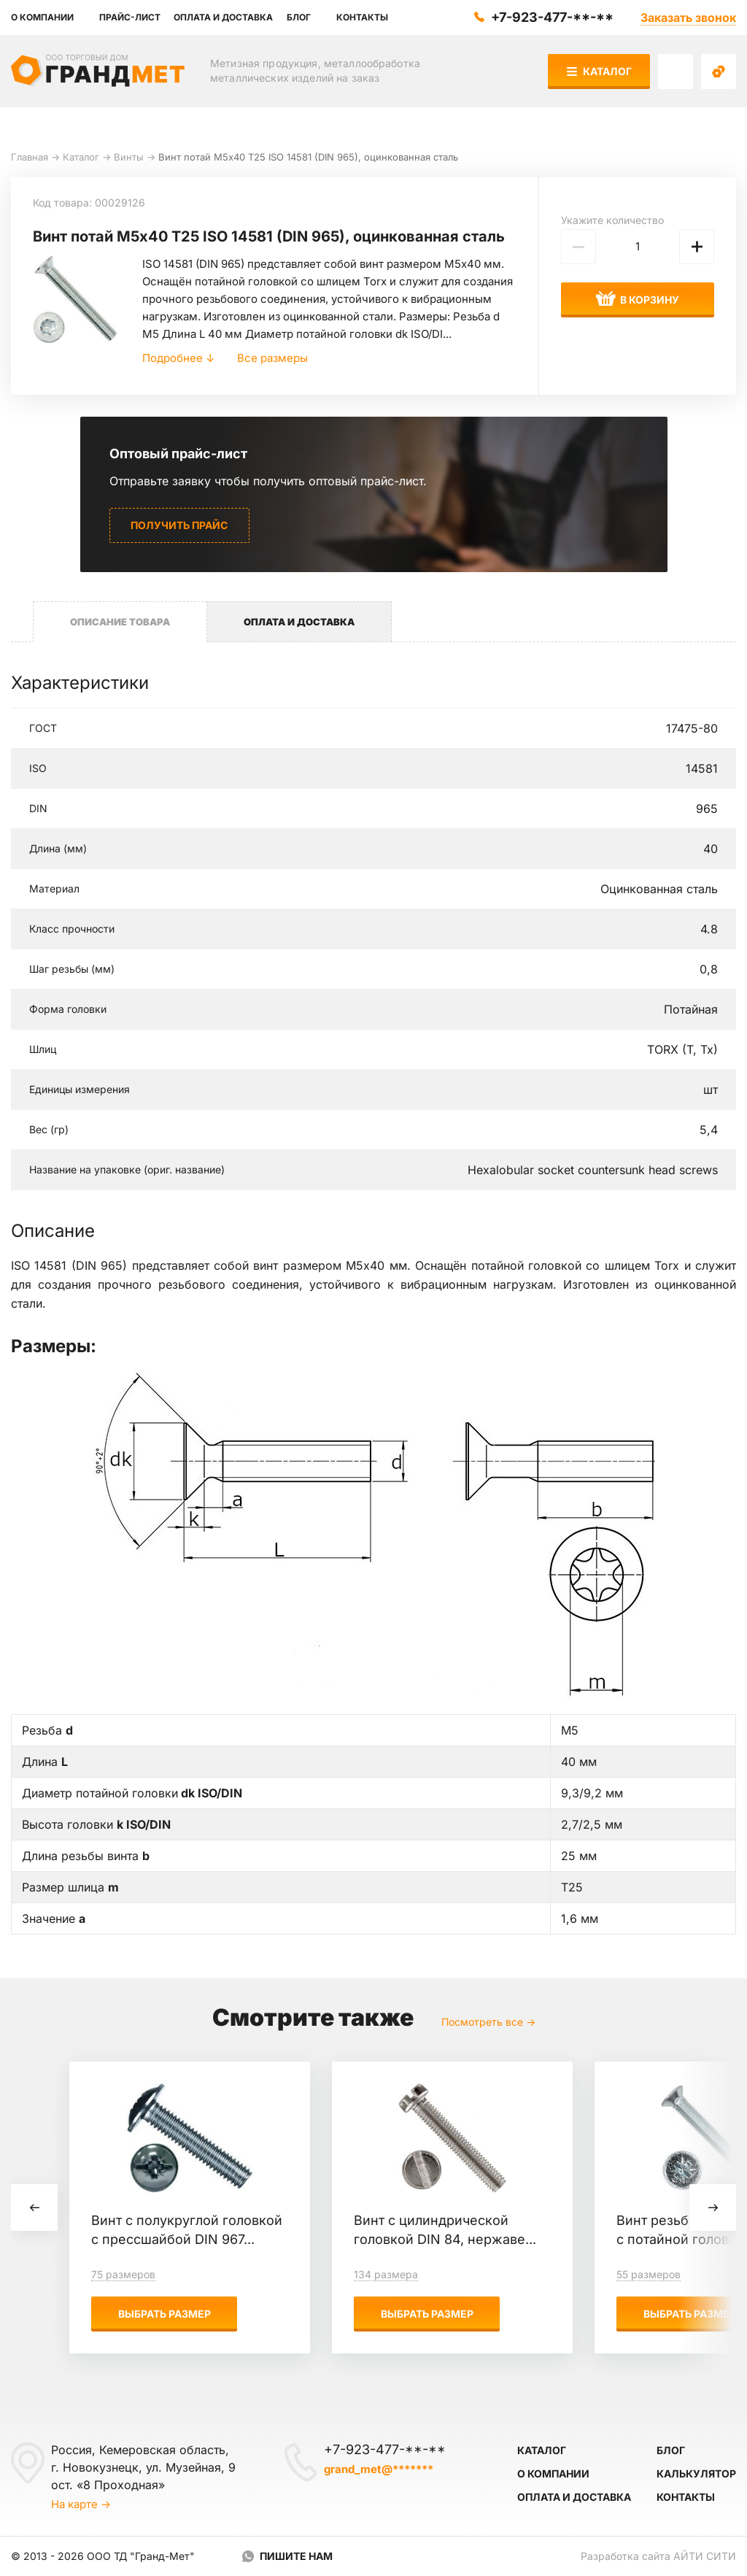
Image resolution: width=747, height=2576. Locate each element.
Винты (129, 157)
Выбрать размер (164, 2313)
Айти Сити (704, 2556)
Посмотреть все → (488, 2022)
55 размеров (648, 2274)
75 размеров (123, 2274)
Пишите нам (296, 2556)
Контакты (686, 2497)
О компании (553, 2473)
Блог (671, 2450)
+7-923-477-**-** (552, 17)
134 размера (386, 2274)
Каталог (599, 71)
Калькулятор (696, 2473)
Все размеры (272, 358)
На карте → (81, 2504)
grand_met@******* (378, 2469)
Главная (29, 157)
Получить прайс (179, 525)
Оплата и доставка (574, 2497)
